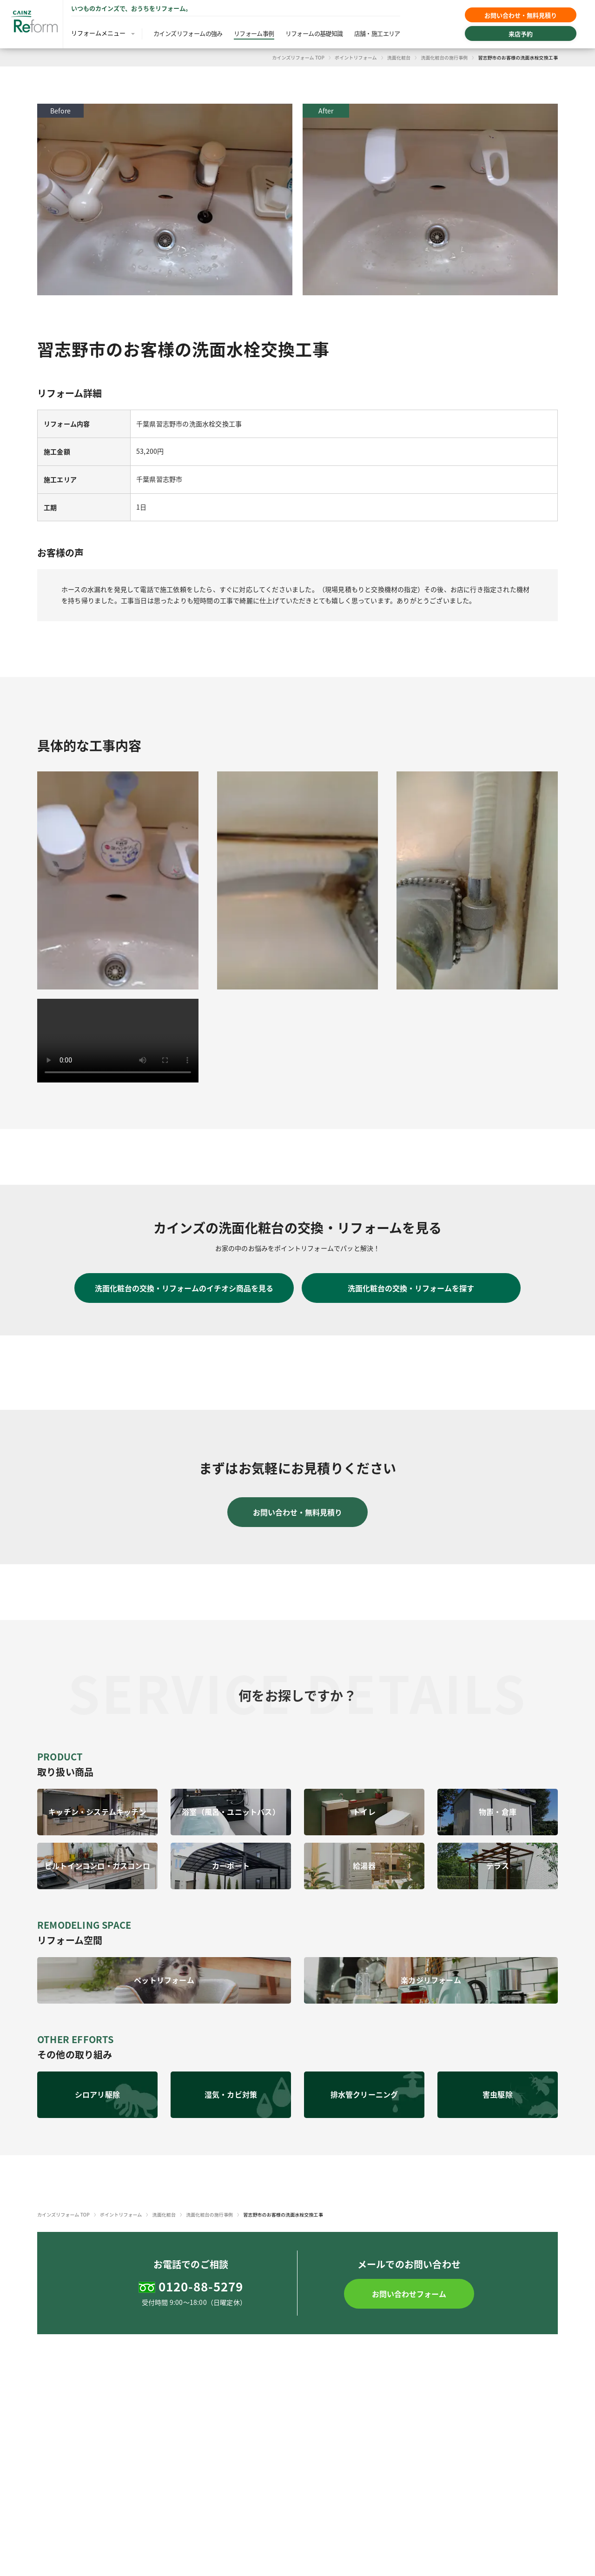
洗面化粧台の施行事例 (444, 57)
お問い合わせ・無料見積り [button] (297, 1512)
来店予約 (521, 33)
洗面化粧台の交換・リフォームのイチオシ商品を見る (184, 1288)
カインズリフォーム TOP (298, 57)
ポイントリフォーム (356, 57)
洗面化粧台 (398, 57)
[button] (409, 2294)
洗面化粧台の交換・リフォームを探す (411, 1288)
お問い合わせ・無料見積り (520, 15)
